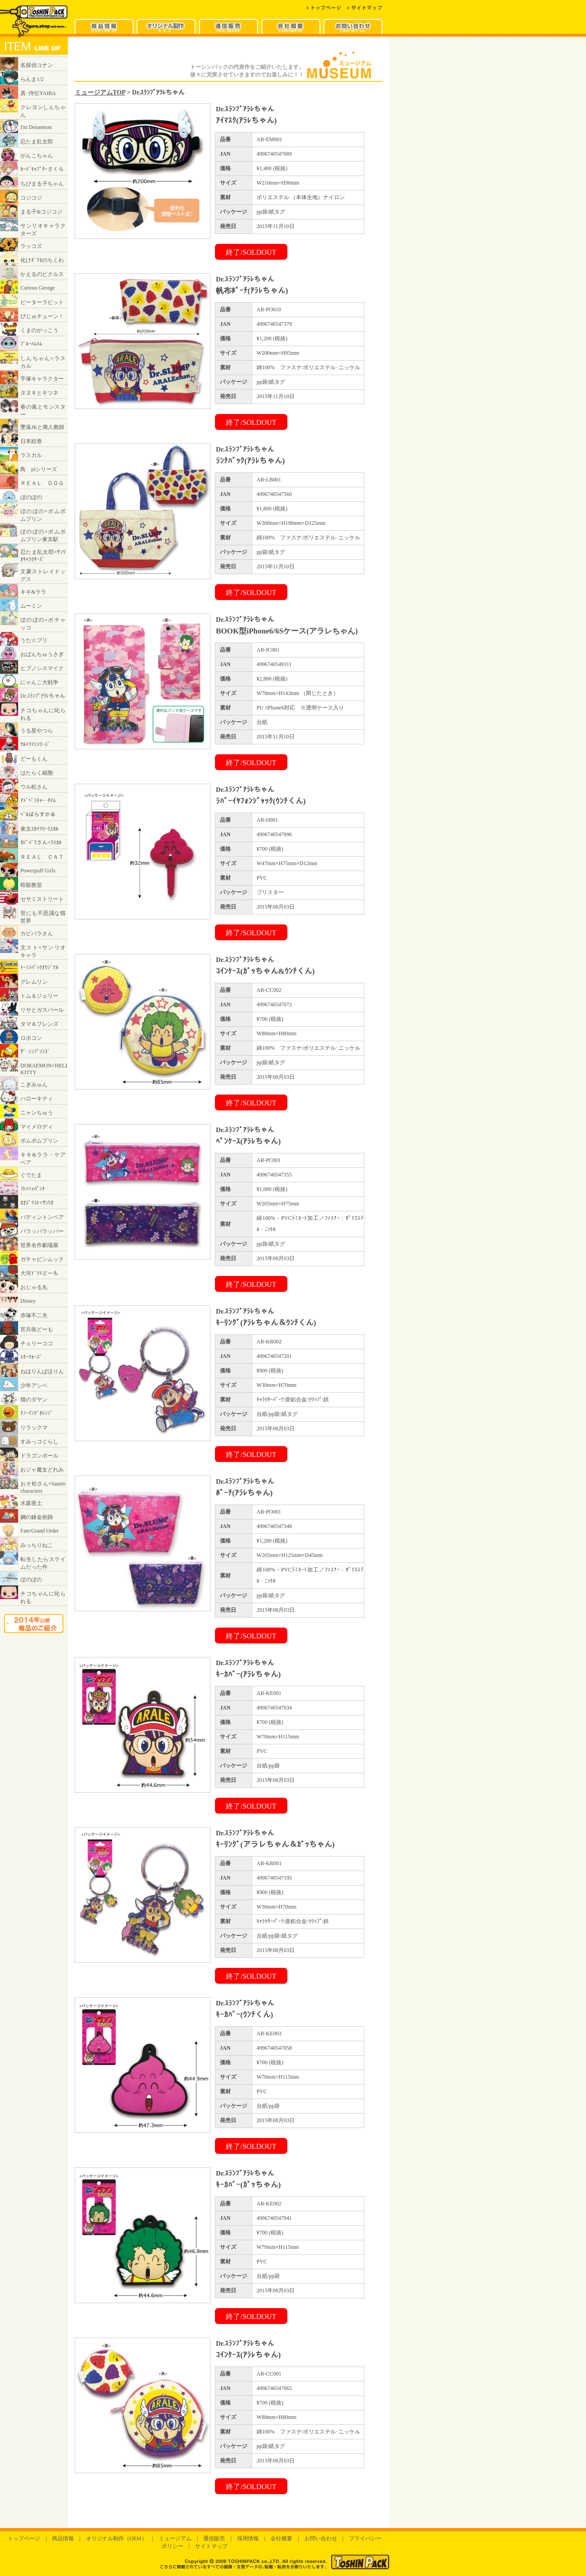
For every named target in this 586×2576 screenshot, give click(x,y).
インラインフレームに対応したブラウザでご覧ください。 (34, 843)
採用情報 (248, 2538)
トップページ (24, 2538)
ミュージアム (175, 2538)
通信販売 (214, 2538)
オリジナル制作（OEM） (116, 2538)
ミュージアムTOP (100, 92)
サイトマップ (211, 2546)
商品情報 (63, 2538)
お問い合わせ (321, 2538)
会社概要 (281, 2538)
